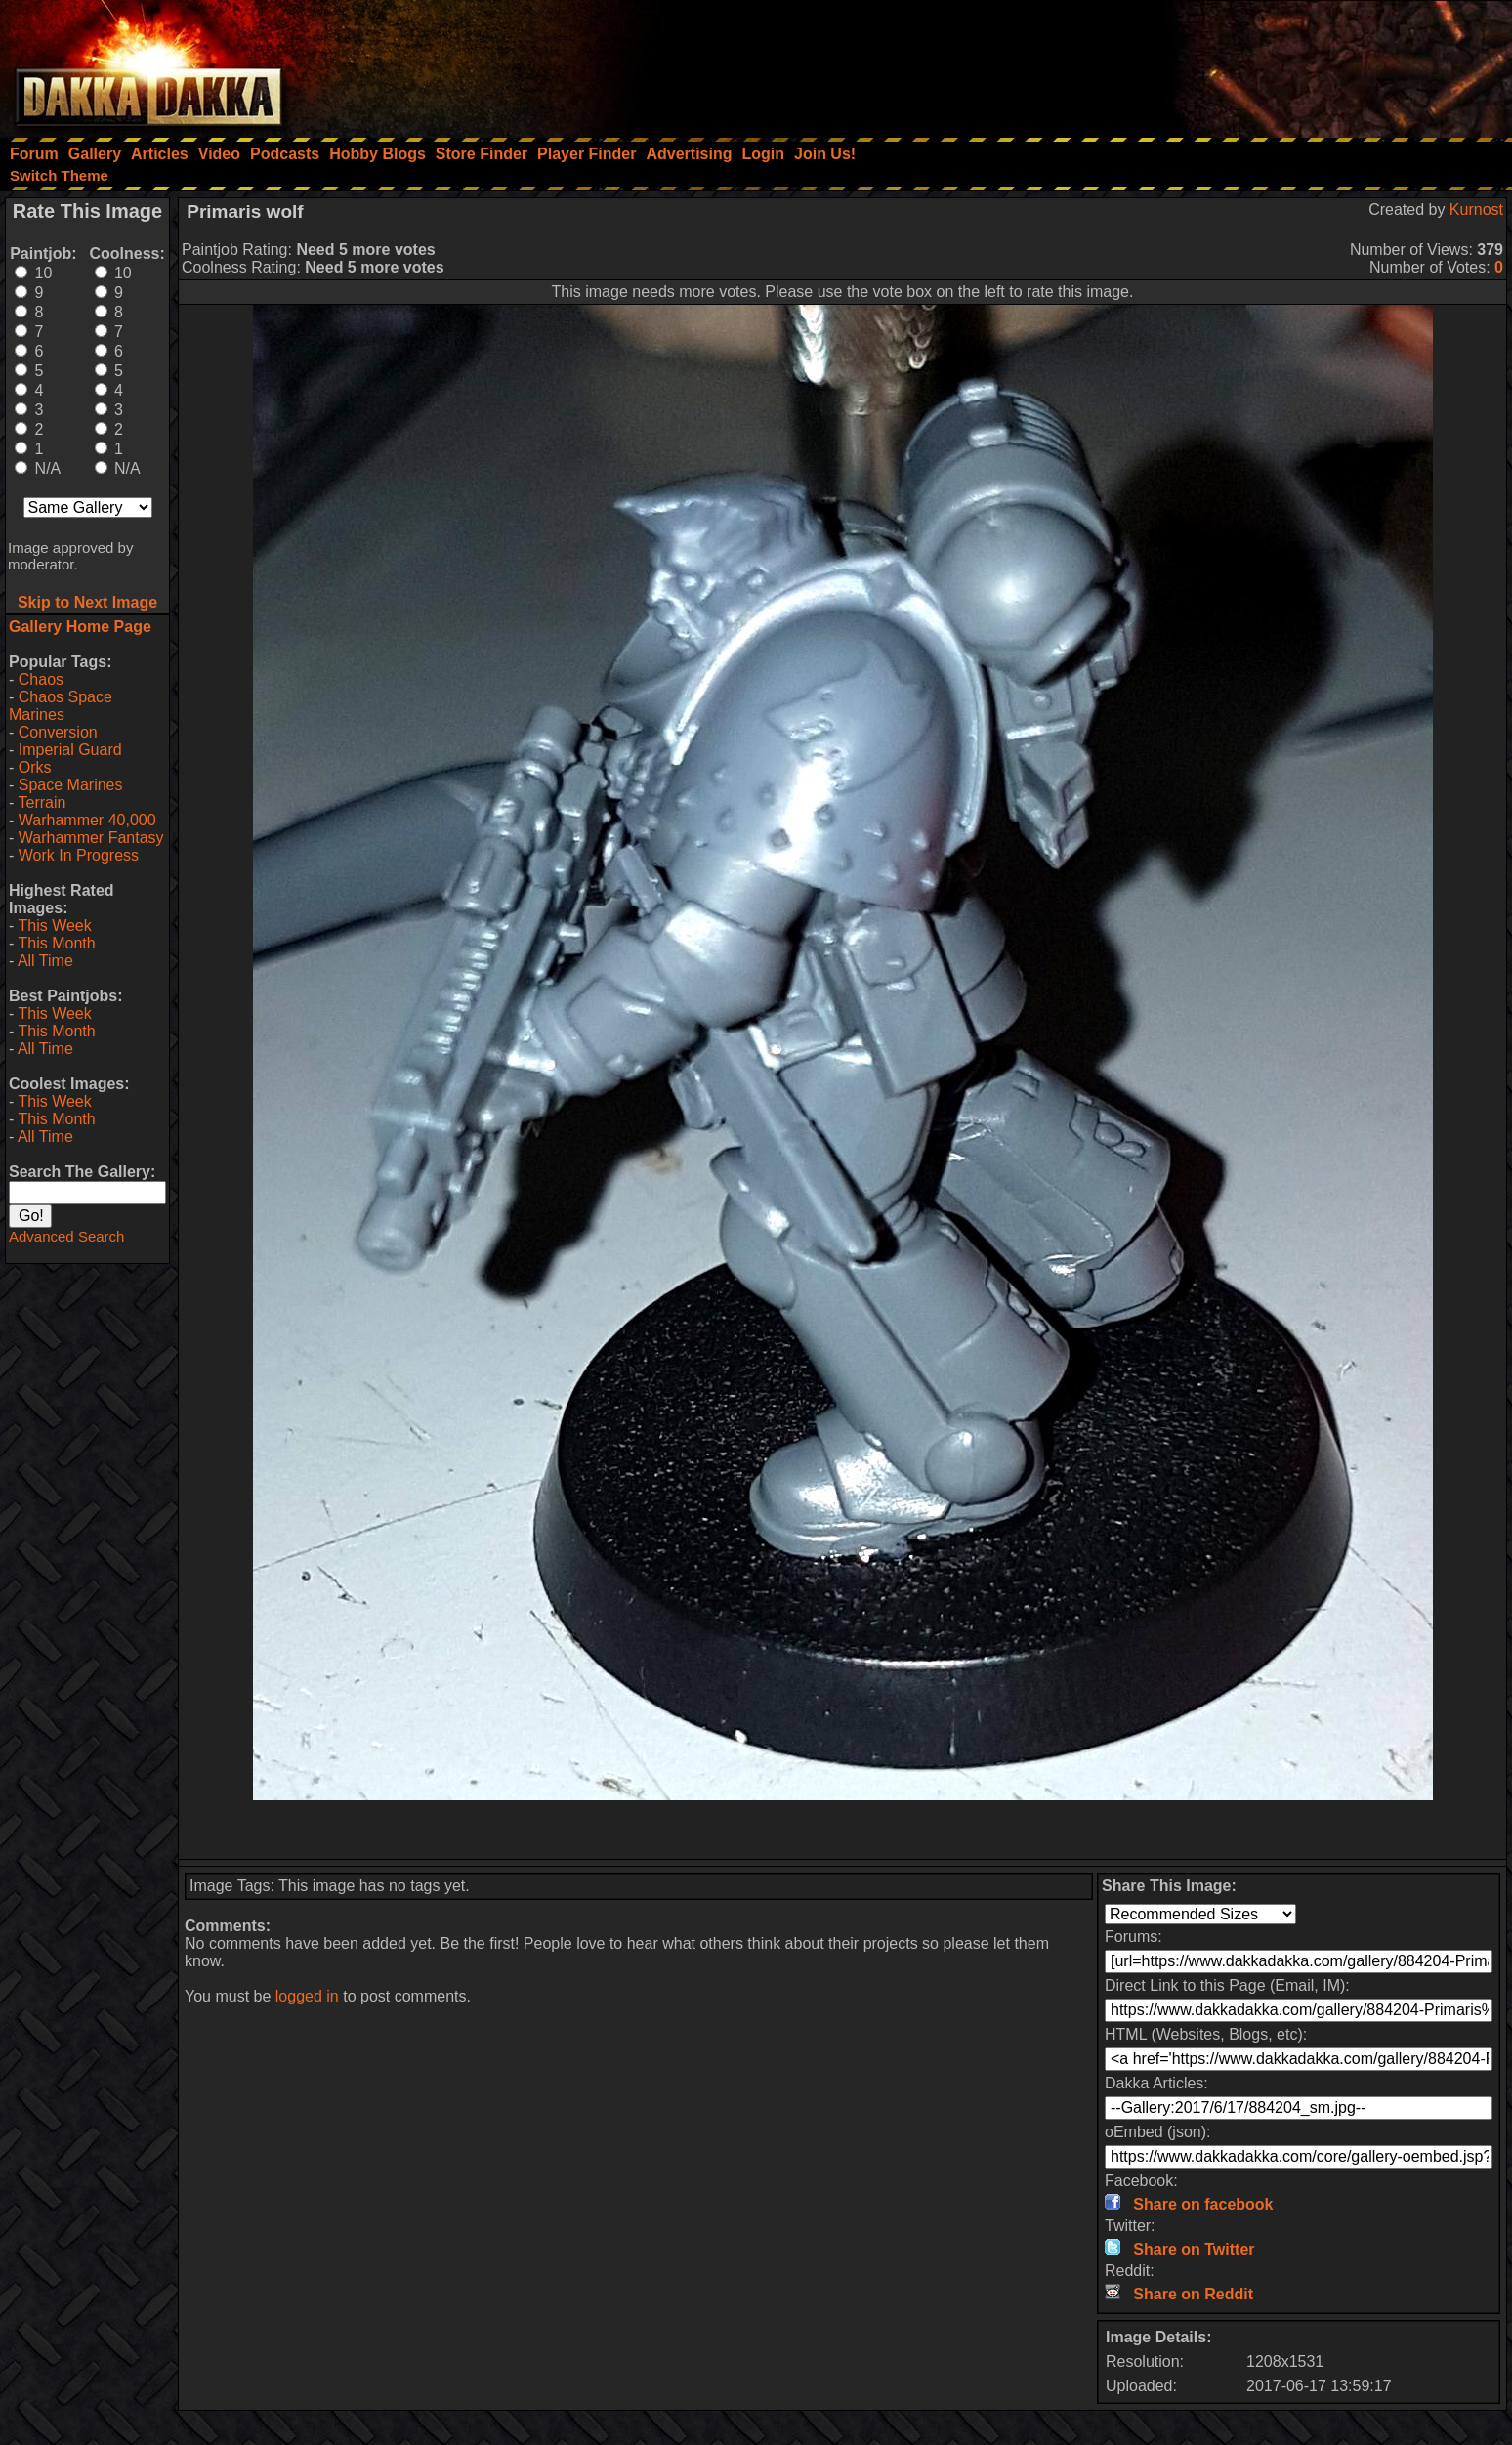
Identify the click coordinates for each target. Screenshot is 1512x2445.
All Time (45, 960)
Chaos (41, 679)
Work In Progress (79, 855)
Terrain (41, 802)
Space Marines (71, 785)
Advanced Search (66, 1236)
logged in (307, 1996)
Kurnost (1476, 209)
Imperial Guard (70, 749)
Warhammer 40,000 (87, 820)
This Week (54, 925)
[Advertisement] (1249, 63)
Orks (35, 767)
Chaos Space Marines (60, 706)
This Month (56, 943)
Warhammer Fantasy (91, 837)
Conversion (58, 732)
